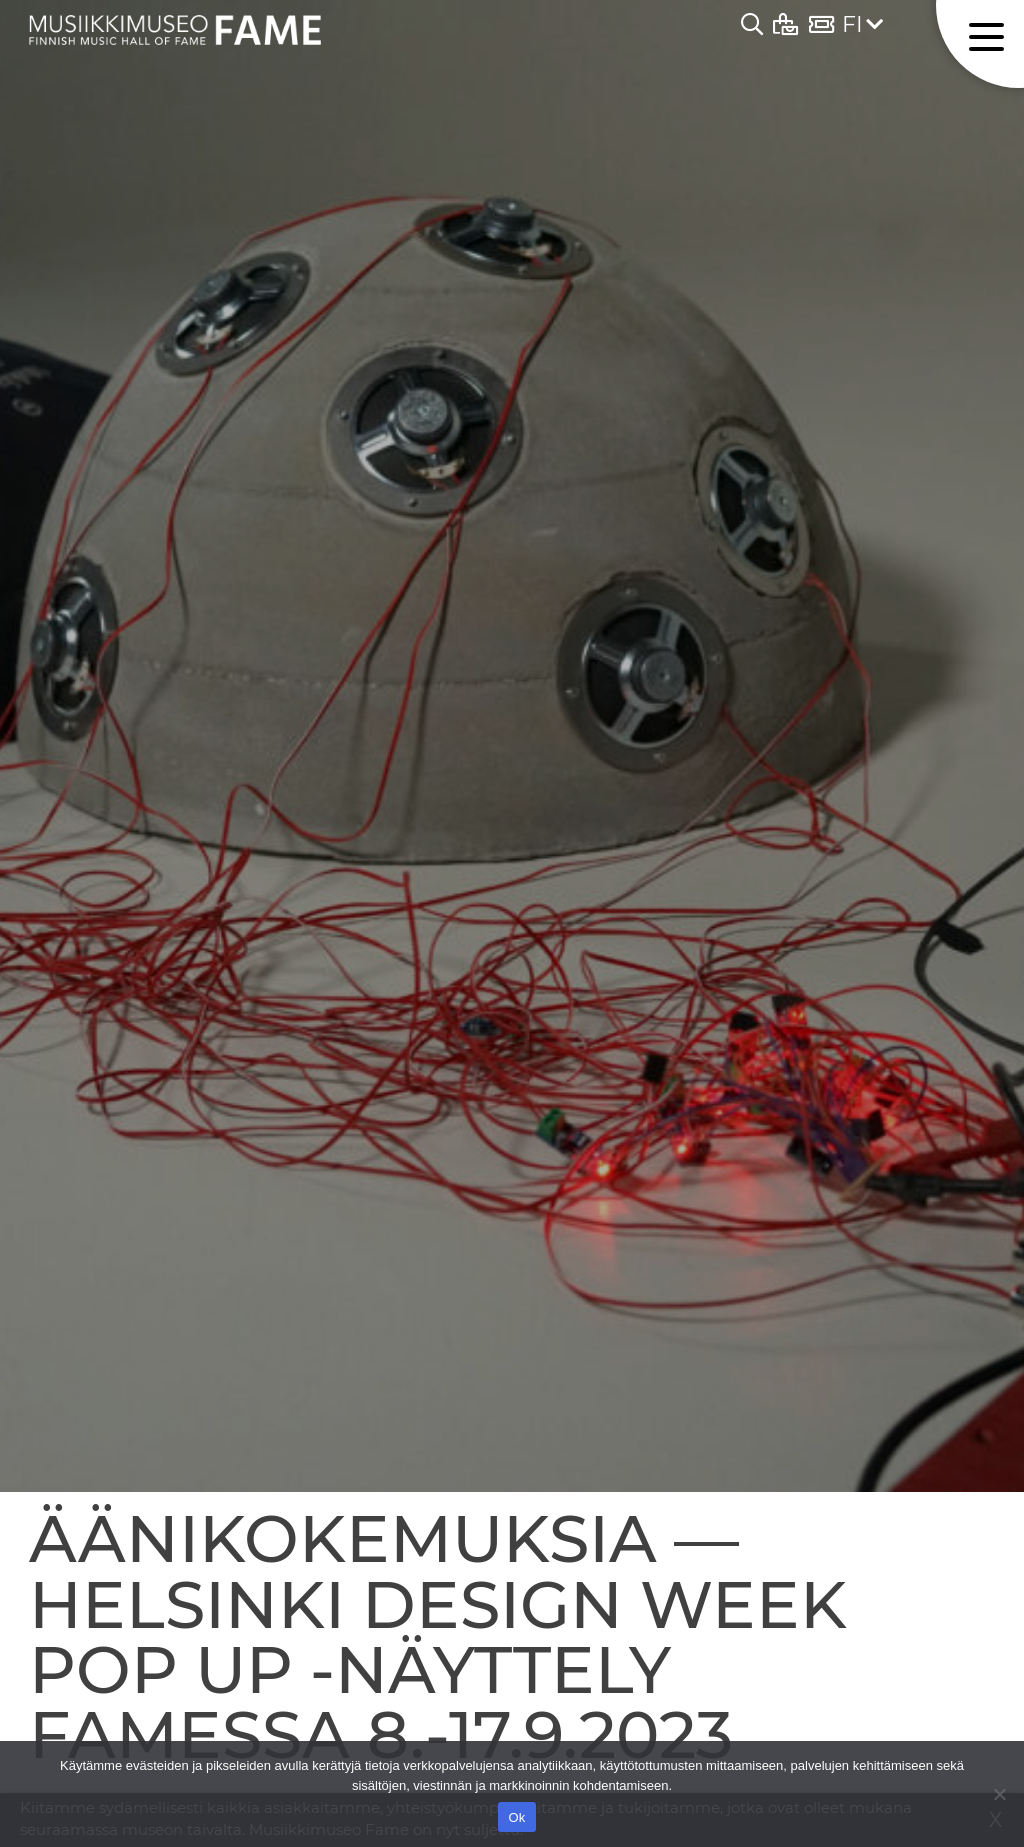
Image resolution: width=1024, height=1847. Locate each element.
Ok (516, 1817)
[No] (999, 1794)
